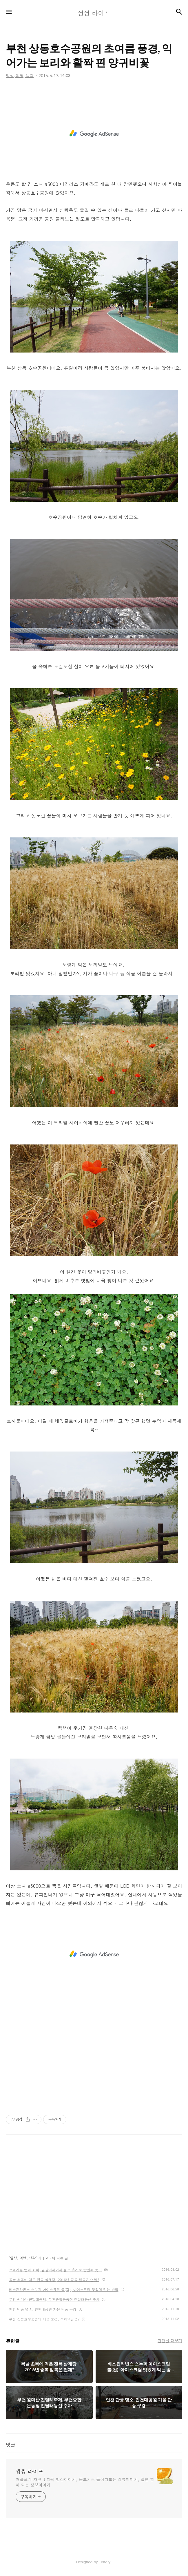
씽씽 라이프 (29, 2471)
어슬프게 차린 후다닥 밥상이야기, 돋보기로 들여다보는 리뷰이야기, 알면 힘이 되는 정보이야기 (85, 2482)
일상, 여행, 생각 (23, 2257)
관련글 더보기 (170, 2340)
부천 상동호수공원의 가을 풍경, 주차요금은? (44, 2318)
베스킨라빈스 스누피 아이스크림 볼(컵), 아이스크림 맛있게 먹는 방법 (63, 2289)
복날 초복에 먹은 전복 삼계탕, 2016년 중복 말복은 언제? (54, 2279)
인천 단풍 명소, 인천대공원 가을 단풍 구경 (42, 2309)
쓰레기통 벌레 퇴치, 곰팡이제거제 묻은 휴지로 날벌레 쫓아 (55, 2269)
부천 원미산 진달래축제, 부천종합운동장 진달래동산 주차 (54, 2299)
